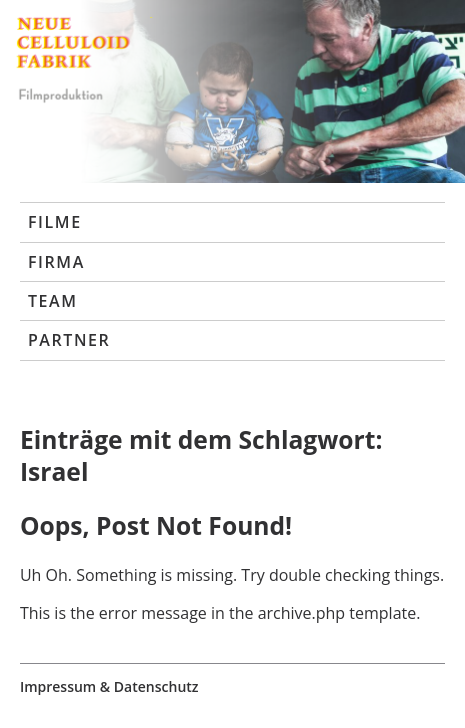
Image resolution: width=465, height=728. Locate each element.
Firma (56, 262)
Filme (55, 222)
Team (53, 301)
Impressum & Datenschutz (109, 687)
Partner (69, 340)
